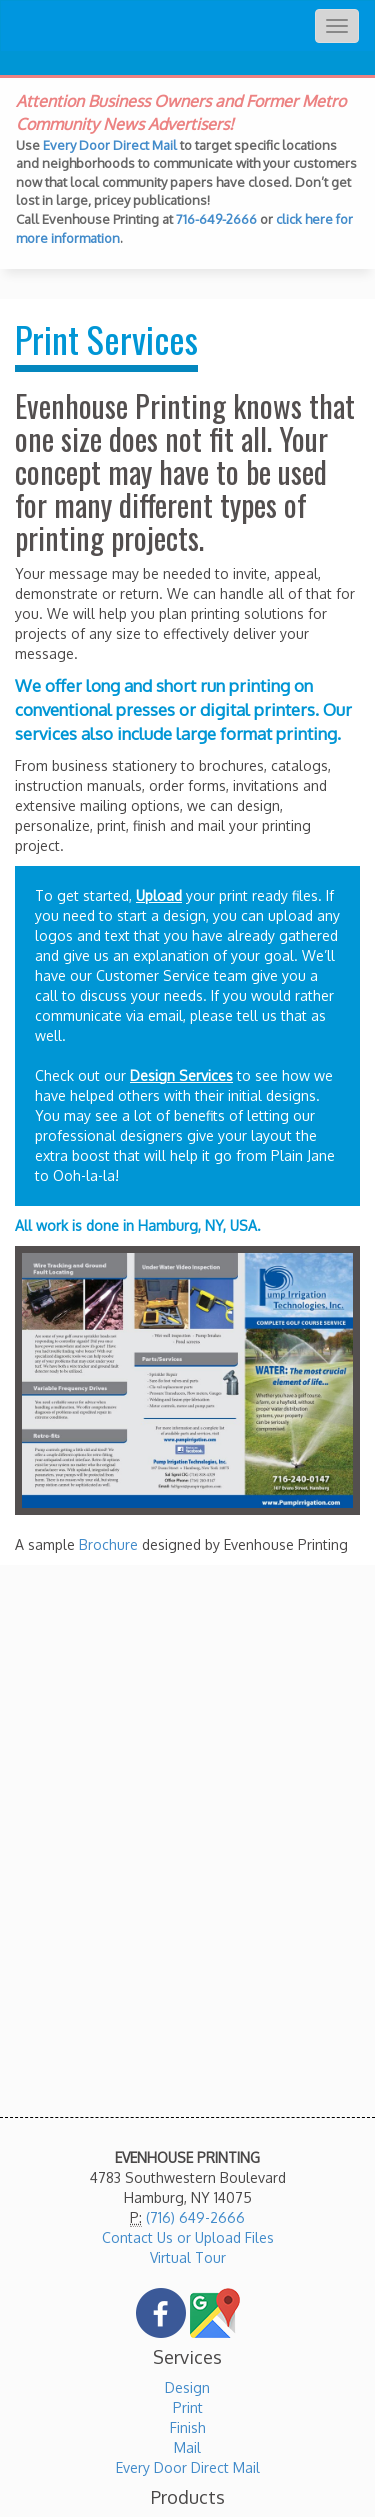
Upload (159, 895)
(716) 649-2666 (195, 2217)
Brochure (108, 1544)
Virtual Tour (188, 2257)
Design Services (181, 1075)
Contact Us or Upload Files (188, 2237)
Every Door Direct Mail (110, 145)
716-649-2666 (216, 219)
